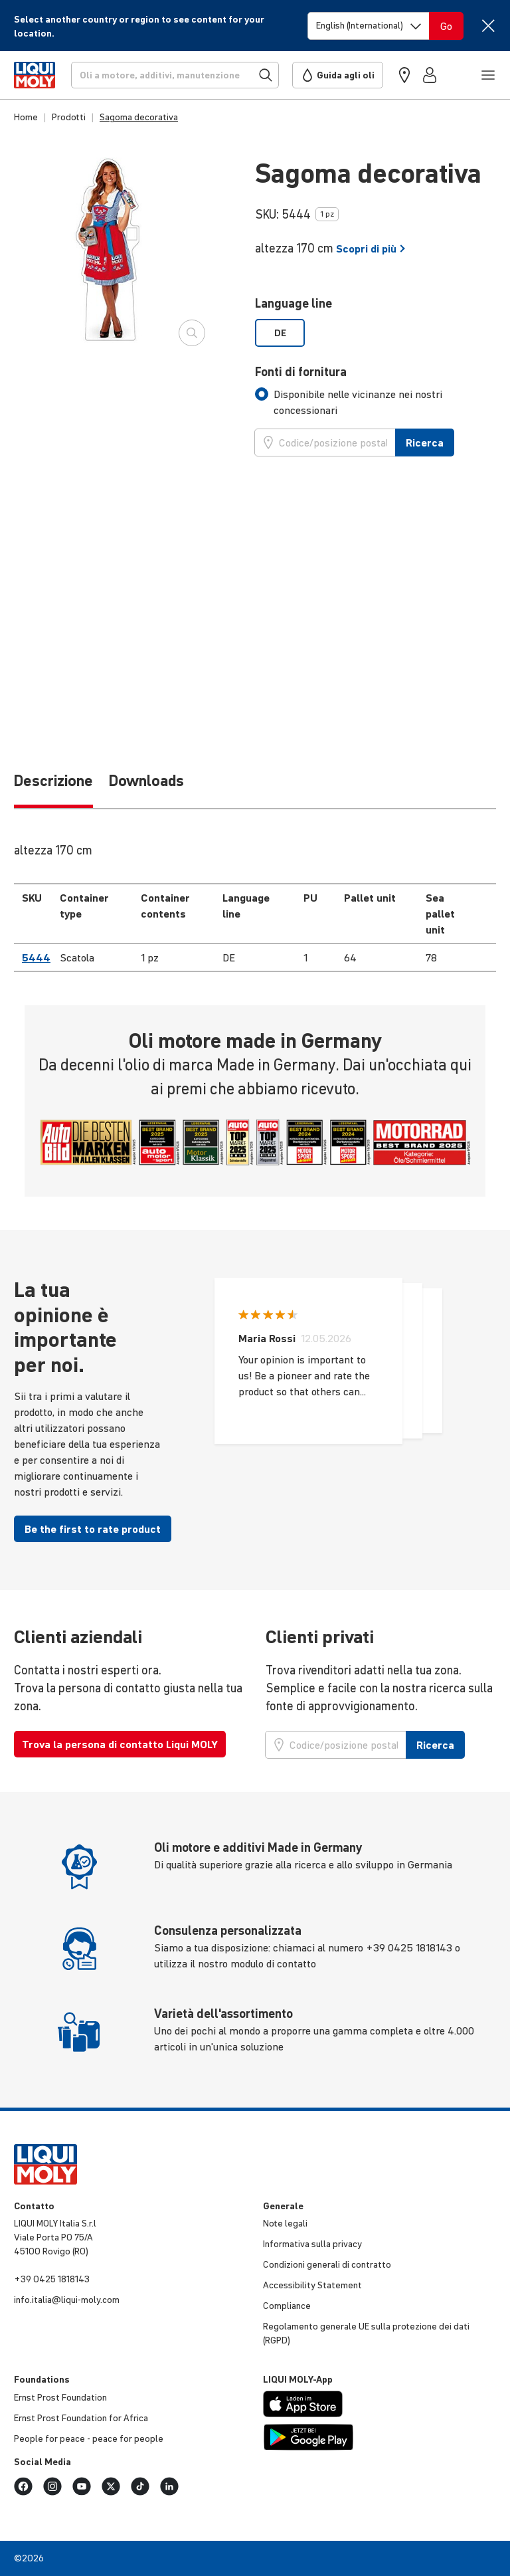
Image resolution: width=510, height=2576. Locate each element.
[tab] (375, 402)
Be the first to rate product (93, 1529)
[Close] (487, 25)
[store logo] (34, 75)
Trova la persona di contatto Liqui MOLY (120, 1744)
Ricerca (425, 442)
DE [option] (280, 333)
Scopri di (371, 248)
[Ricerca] (175, 75)
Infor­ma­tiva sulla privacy (312, 2243)
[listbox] (375, 333)
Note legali (285, 2223)
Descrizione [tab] (53, 780)
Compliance (287, 2305)
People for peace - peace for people (88, 2438)
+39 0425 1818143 (52, 2279)
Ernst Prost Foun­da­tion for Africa (81, 2418)
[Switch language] (368, 26)
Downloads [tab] (146, 780)
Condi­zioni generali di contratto (327, 2264)
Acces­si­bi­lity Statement (312, 2285)
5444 (36, 957)
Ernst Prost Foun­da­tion (60, 2397)
